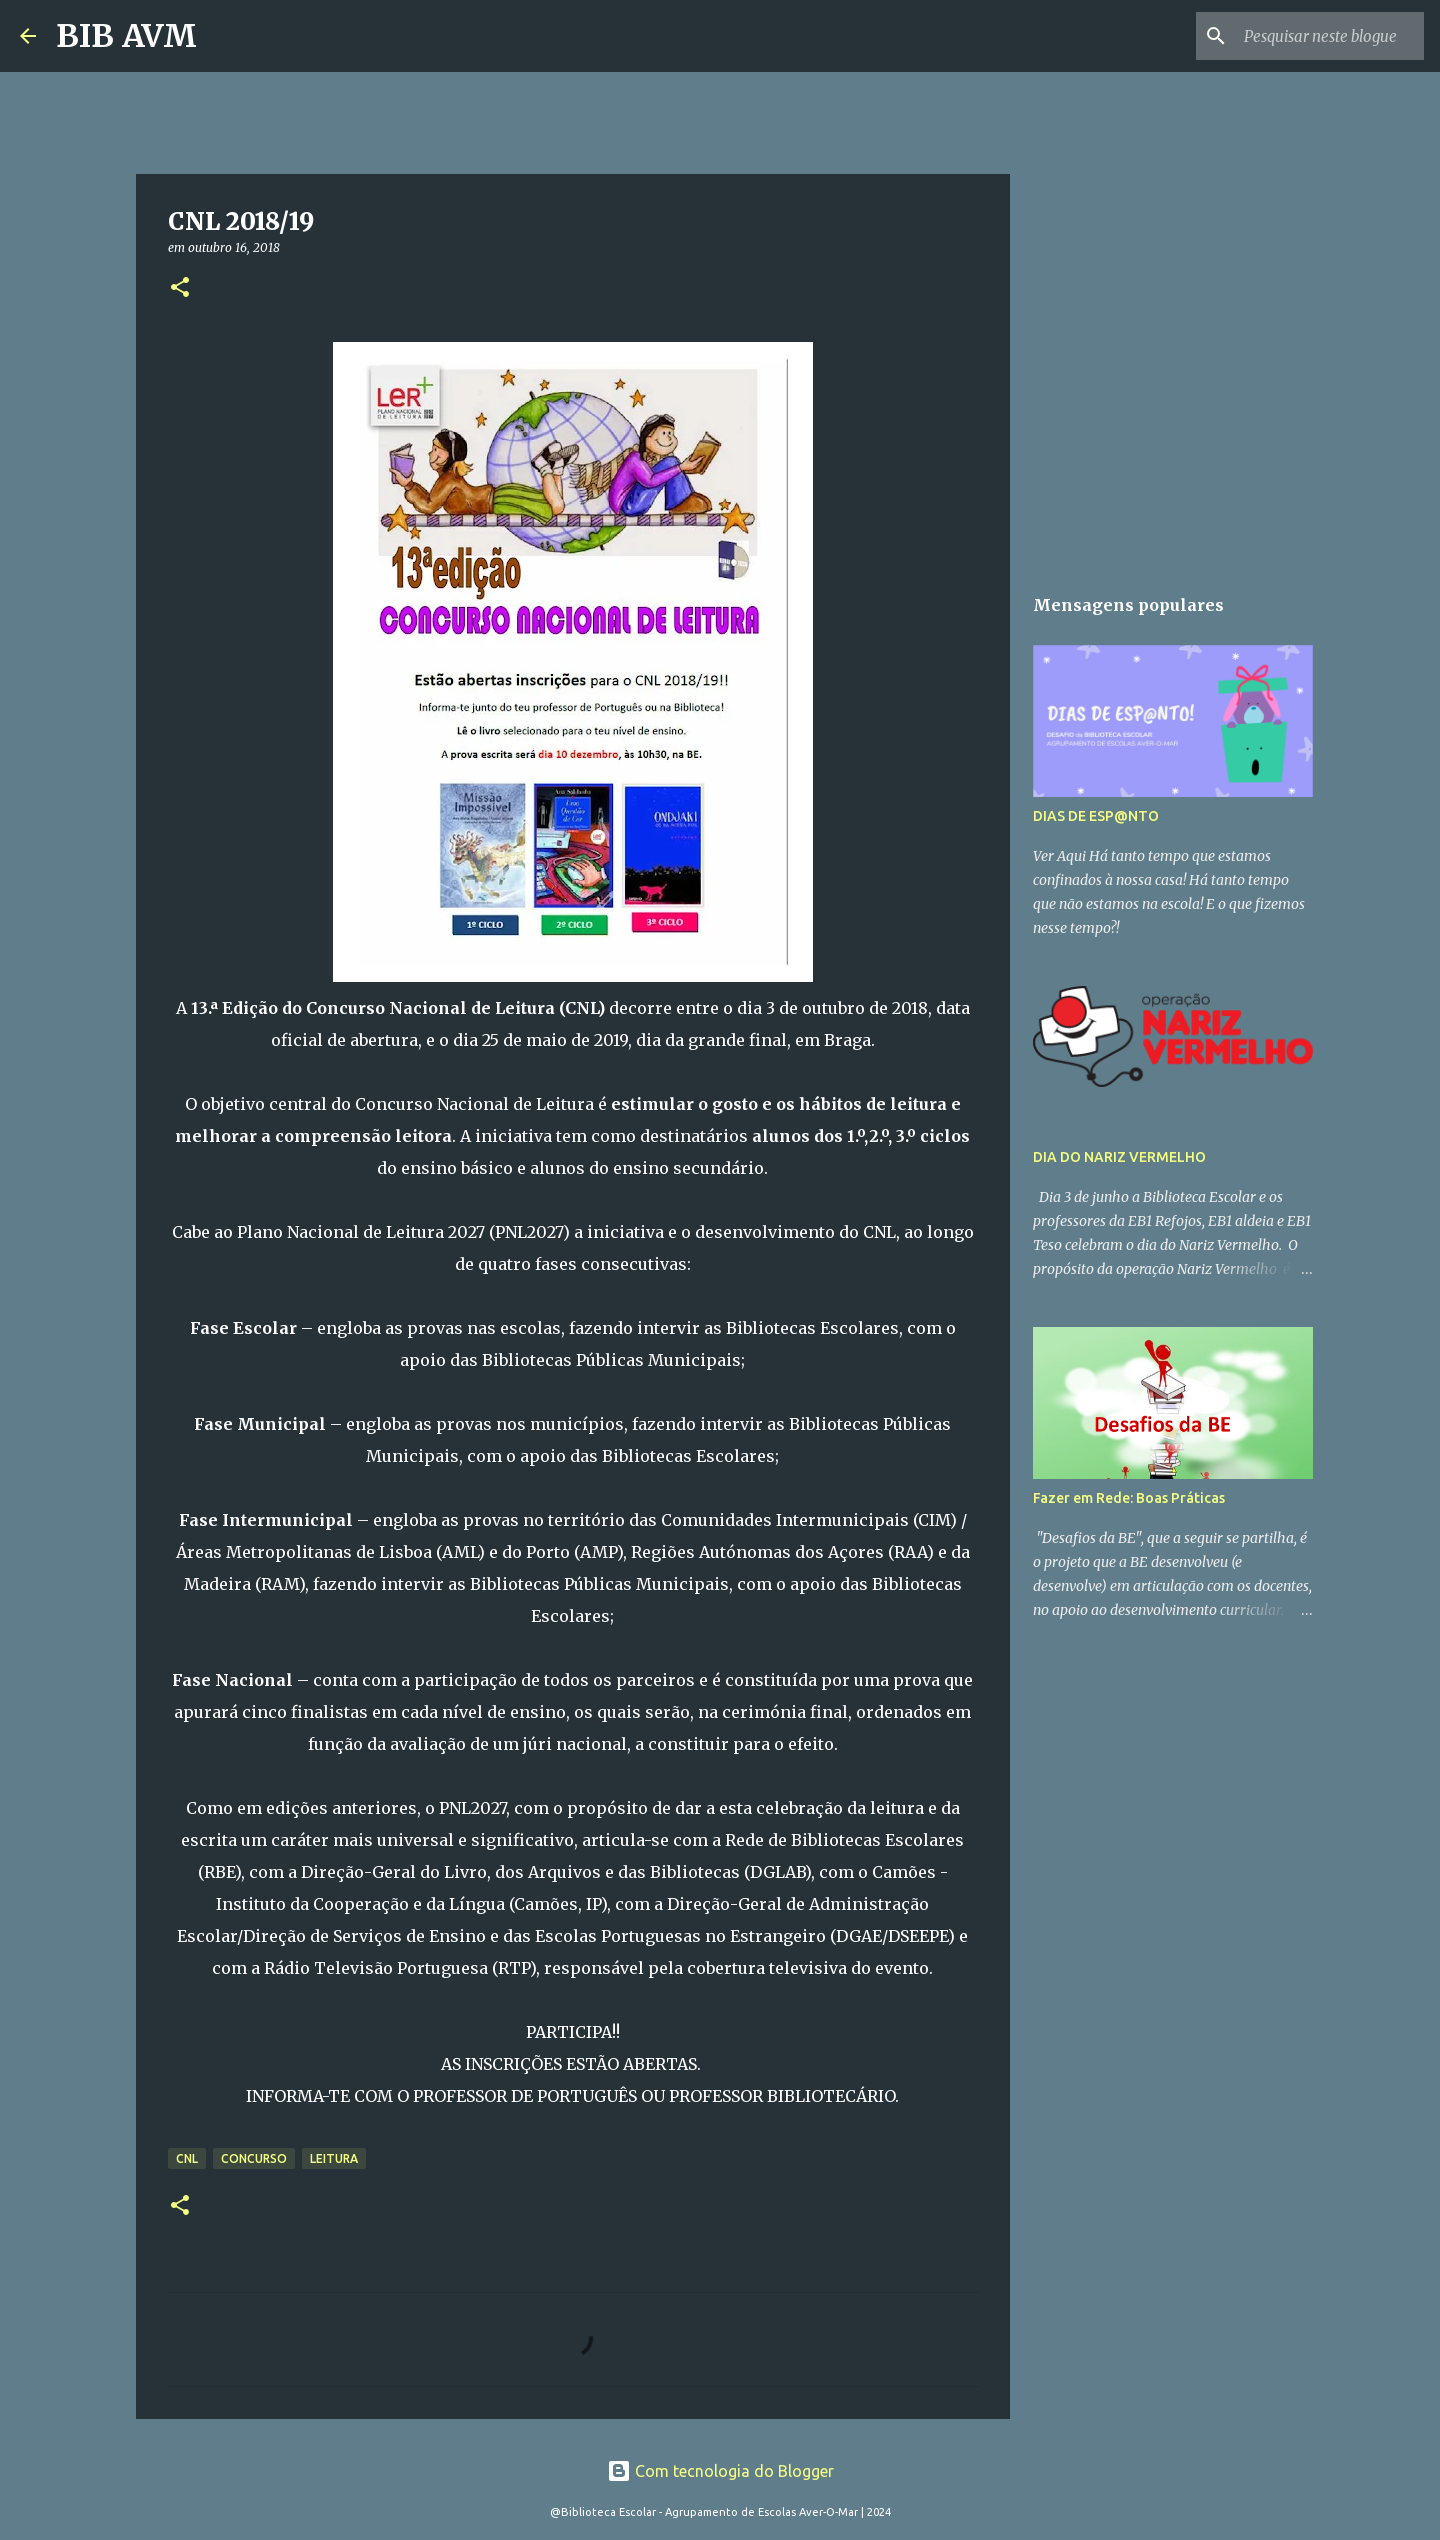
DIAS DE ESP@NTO (1096, 816)
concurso (254, 2158)
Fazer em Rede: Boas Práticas (1129, 1498)
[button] (180, 288)
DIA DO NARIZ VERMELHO (1119, 1157)
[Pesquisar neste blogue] (1319, 36)
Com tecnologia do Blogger (720, 2471)
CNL (187, 2158)
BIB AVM (126, 36)
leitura (334, 2158)
